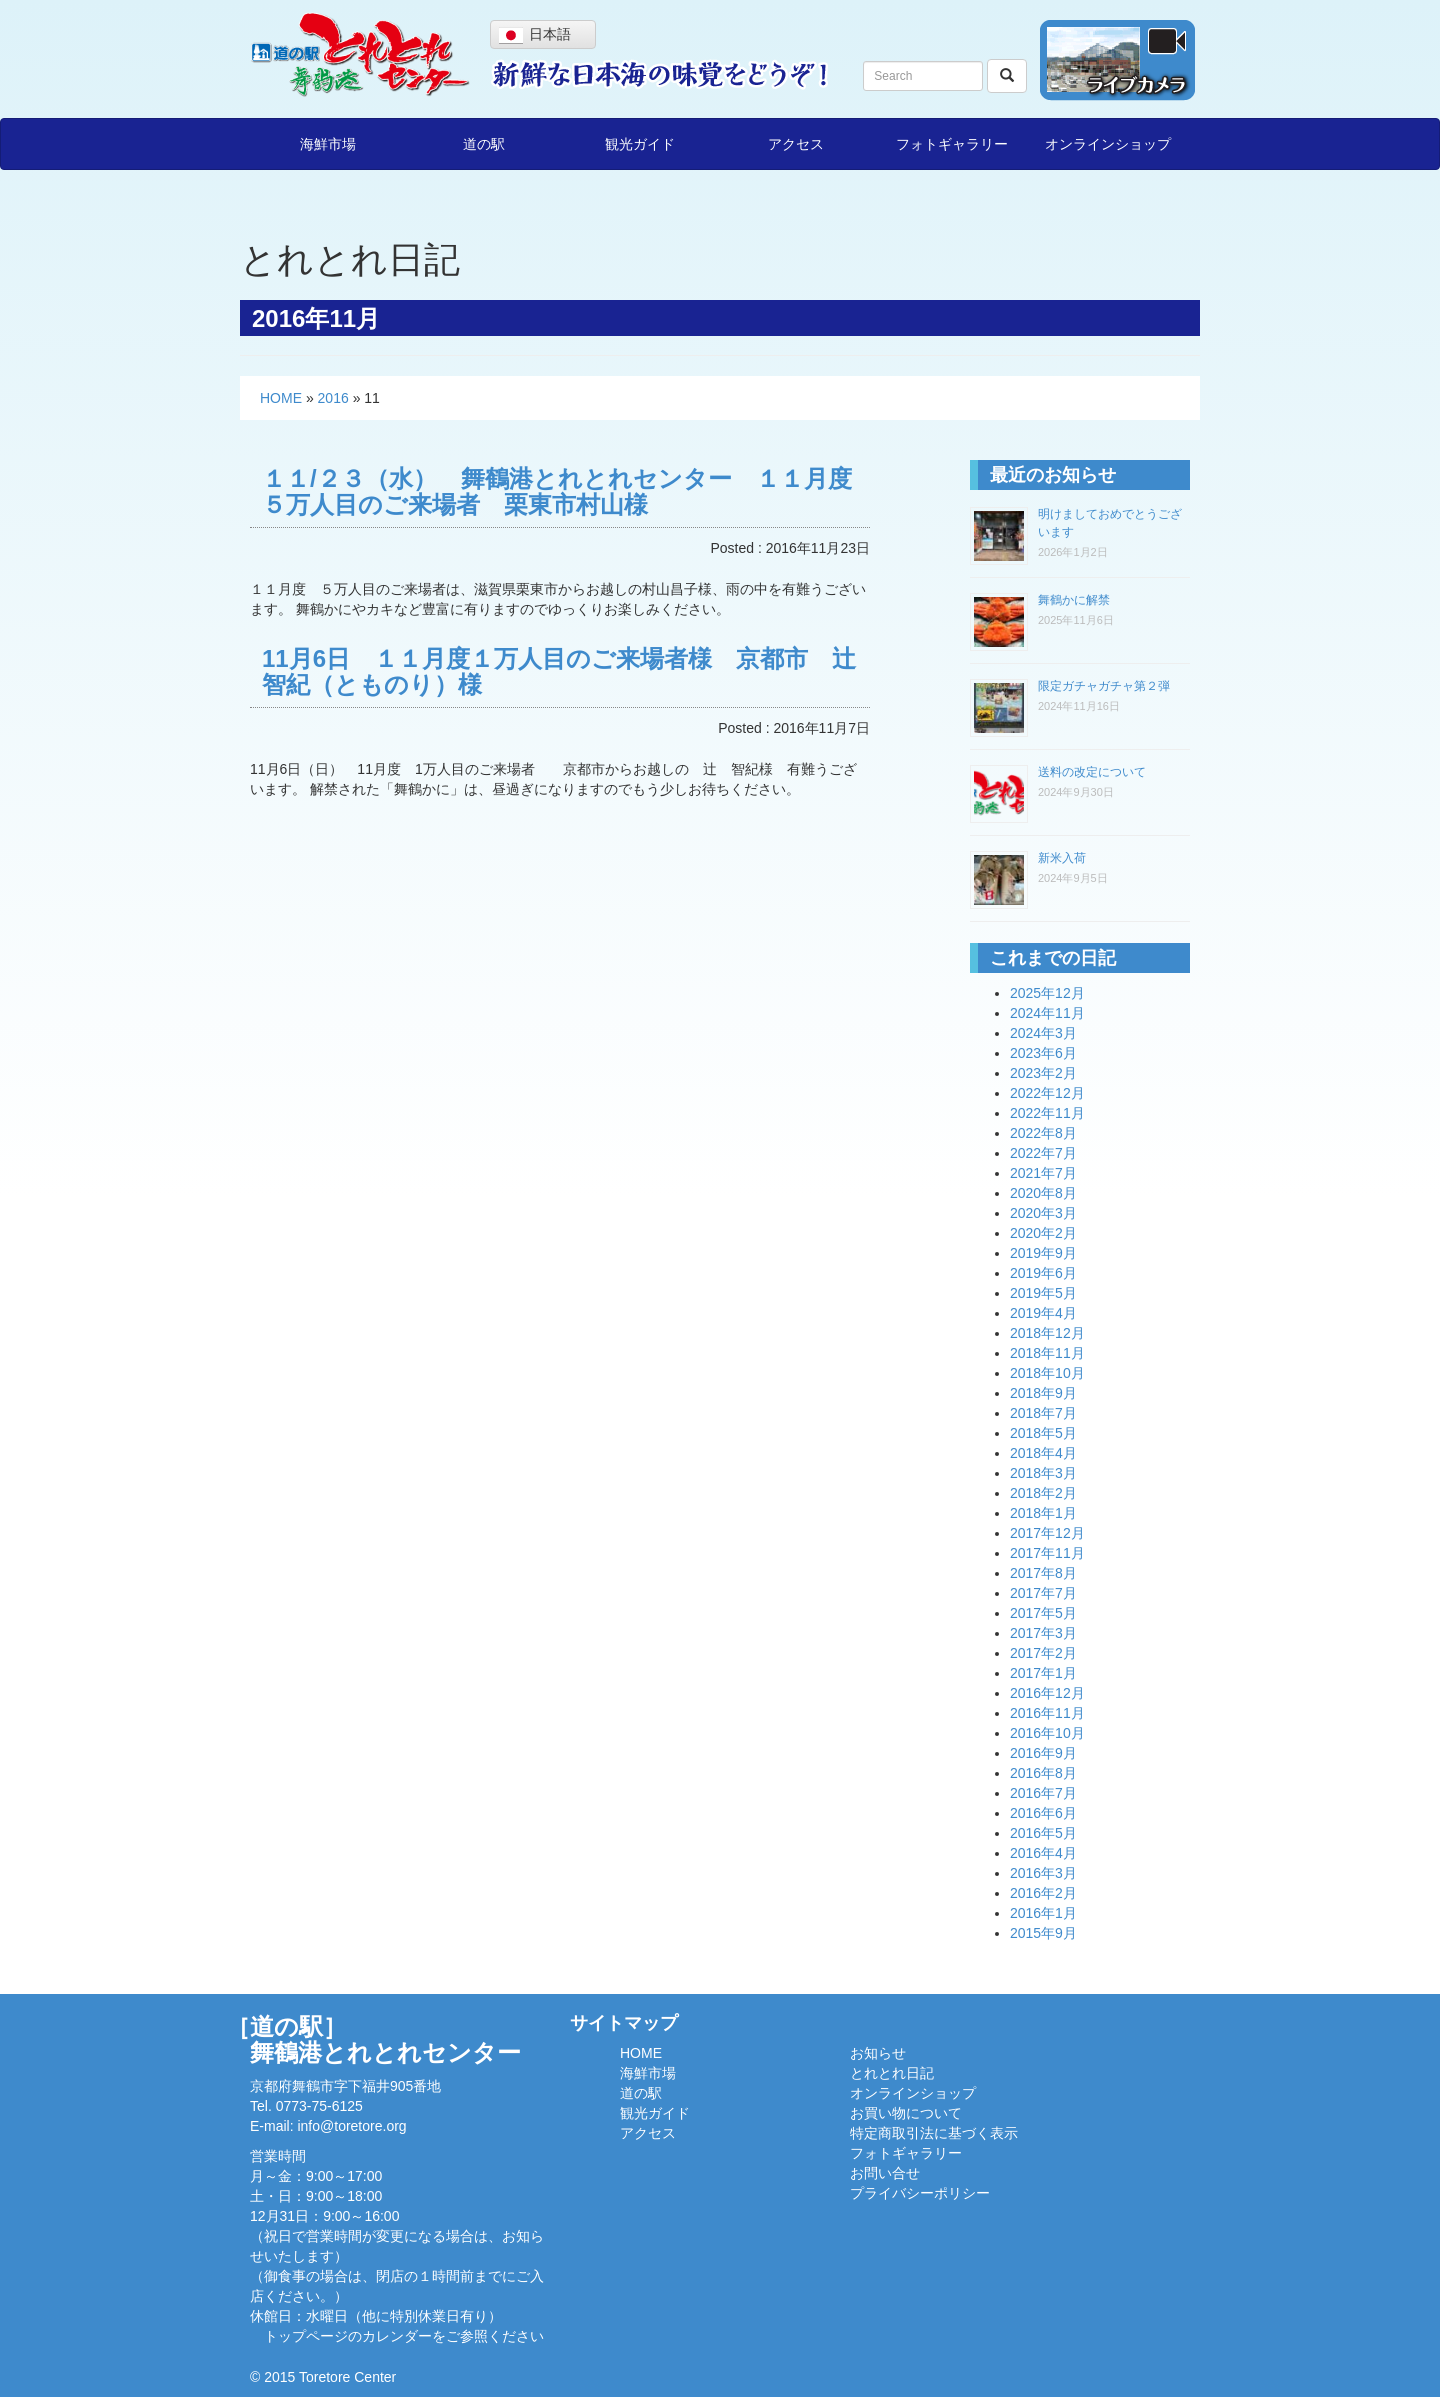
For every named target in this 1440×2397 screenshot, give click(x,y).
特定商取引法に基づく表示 (934, 2133)
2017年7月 (1043, 1593)
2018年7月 (1043, 1413)
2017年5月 (1043, 1613)
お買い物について (906, 2113)
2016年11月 (1047, 1713)
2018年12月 (1047, 1333)
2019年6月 (1043, 1273)
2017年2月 (1043, 1653)
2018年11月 (1047, 1353)
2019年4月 (1043, 1313)
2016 (333, 398)
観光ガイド (640, 144)
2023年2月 (1043, 1073)
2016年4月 (1043, 1853)
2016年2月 (1043, 1893)
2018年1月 (1043, 1513)
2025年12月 (1047, 993)
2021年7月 (1043, 1173)
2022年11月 (1047, 1113)
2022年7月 (1043, 1153)
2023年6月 (1043, 1053)
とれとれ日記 (892, 2073)
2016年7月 (1043, 1793)
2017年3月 (1043, 1633)
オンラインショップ (1108, 144)
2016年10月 (1047, 1733)
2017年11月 (1047, 1553)
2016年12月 (1047, 1693)
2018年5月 (1043, 1433)
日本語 (535, 35)
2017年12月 (1047, 1533)
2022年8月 (1043, 1133)
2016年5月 (1043, 1833)
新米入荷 (1062, 858)
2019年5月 (1043, 1293)
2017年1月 (1043, 1673)
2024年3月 (1043, 1033)
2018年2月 (1043, 1493)
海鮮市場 (328, 144)
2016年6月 (1043, 1813)
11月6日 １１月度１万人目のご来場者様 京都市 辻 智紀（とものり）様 (571, 671)
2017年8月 (1043, 1573)
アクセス (796, 144)
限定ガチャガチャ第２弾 (1104, 686)
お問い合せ (885, 2173)
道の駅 (484, 144)
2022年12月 (1047, 1093)
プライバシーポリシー (920, 2193)
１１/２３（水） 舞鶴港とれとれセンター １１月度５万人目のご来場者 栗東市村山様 (557, 491)
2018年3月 (1043, 1473)
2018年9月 (1043, 1393)
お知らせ (878, 2053)
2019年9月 (1043, 1253)
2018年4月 (1043, 1453)
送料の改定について (1092, 772)
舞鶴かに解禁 (1074, 600)
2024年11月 (1047, 1013)
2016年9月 (1043, 1753)
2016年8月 (1043, 1773)
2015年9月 (1043, 1933)
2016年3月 (1043, 1873)
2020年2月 (1043, 1233)
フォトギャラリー (952, 144)
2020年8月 (1043, 1193)
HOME (281, 398)
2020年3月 (1043, 1213)
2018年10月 (1047, 1373)
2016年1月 (1043, 1913)
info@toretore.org (351, 2126)
